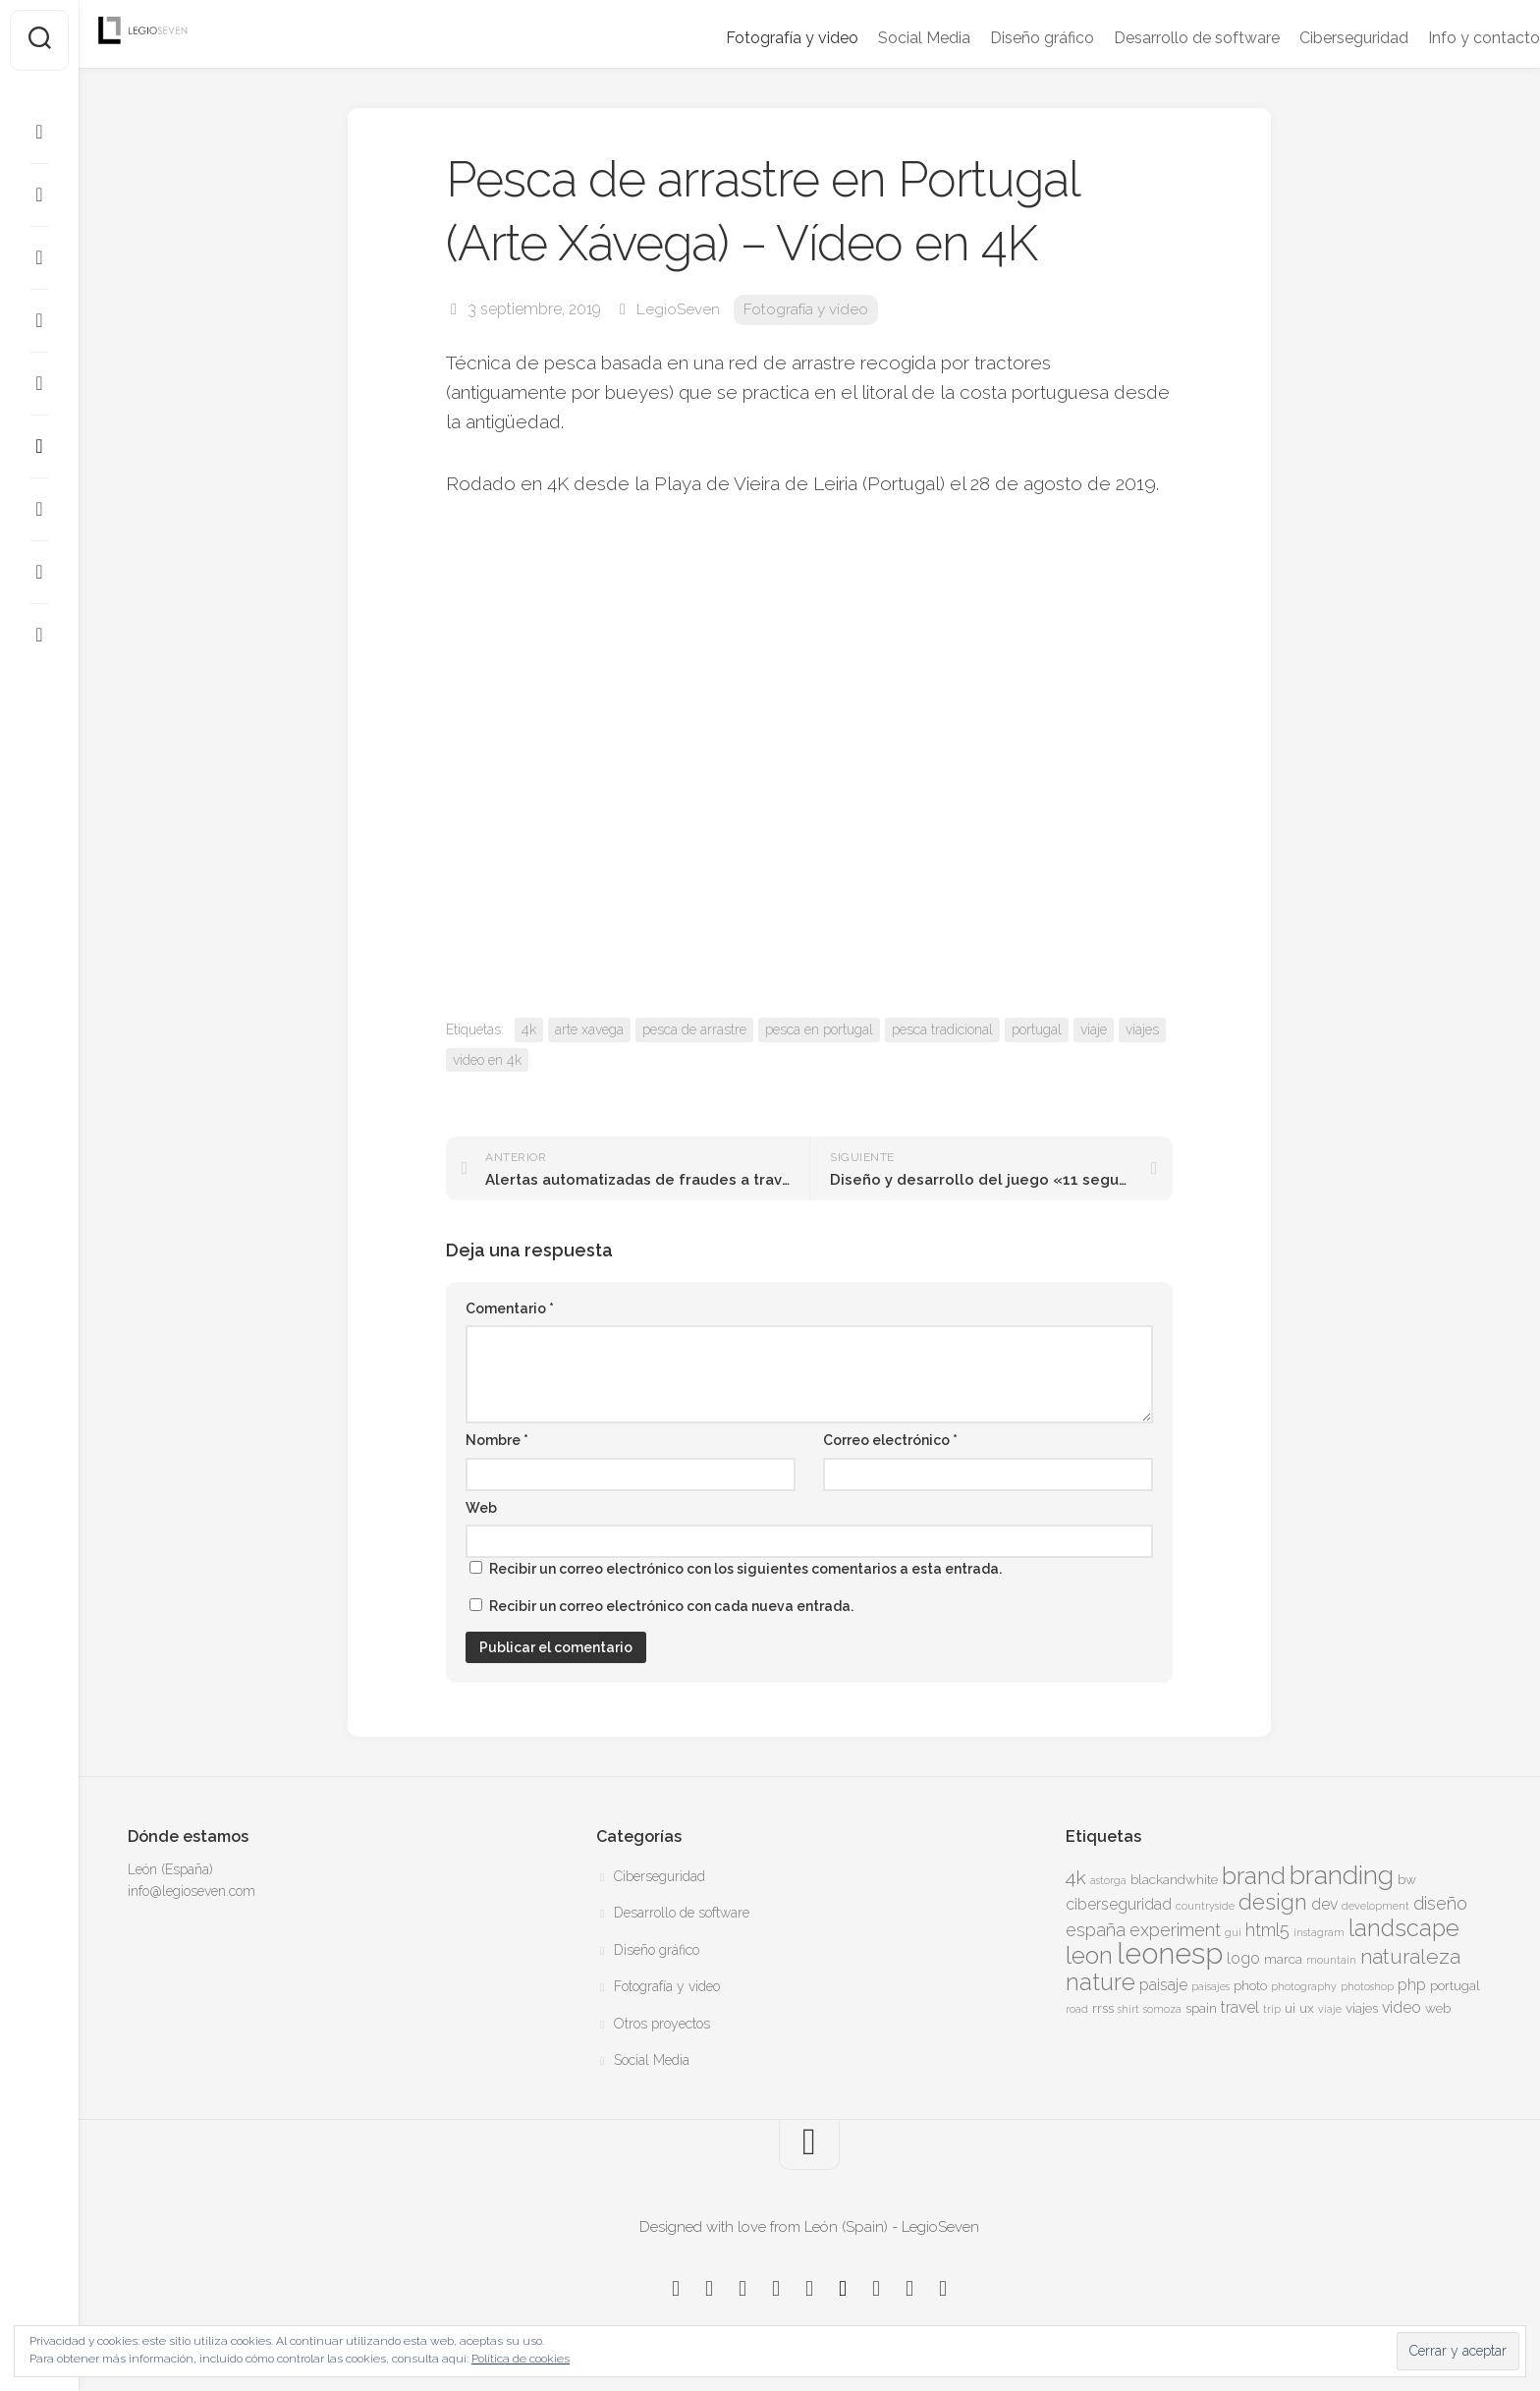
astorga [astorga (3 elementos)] (1108, 1880)
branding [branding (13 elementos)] (1342, 1875)
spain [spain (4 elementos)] (1201, 2008)
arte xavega (589, 1029)
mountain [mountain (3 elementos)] (1331, 1960)
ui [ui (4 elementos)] (1290, 2008)
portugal (1037, 1029)
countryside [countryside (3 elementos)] (1205, 1906)
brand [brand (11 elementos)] (1254, 1876)
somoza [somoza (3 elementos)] (1162, 2009)
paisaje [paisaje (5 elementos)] (1163, 1984)
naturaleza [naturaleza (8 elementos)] (1410, 1956)
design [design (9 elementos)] (1272, 1902)
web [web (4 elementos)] (1438, 2008)
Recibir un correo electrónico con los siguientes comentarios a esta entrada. (745, 1569)
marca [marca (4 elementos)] (1283, 1959)
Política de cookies (520, 2358)
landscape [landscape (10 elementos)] (1403, 1928)
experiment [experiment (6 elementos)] (1175, 1929)
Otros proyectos (662, 2023)
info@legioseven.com (191, 1891)
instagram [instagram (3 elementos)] (1319, 1932)
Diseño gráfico (1003, 37)
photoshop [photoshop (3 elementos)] (1367, 1986)
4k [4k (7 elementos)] (1076, 1877)
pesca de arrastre (694, 1029)
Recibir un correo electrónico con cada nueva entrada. (671, 1606)
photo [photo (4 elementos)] (1250, 1985)
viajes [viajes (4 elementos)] (1362, 2008)
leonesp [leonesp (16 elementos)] (1170, 1953)
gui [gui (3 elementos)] (1233, 1932)
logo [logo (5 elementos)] (1243, 1958)
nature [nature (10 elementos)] (1100, 1982)
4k (529, 1029)
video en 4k (487, 1060)
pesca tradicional (942, 1029)
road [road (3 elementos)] (1077, 2009)
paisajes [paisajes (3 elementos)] (1210, 1986)
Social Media (885, 37)
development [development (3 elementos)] (1375, 1906)
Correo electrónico (890, 1440)
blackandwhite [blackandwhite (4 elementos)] (1174, 1879)
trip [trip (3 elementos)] (1272, 2009)
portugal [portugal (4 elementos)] (1455, 1985)
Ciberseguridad (1314, 37)
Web (481, 1508)
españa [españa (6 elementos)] (1096, 1929)
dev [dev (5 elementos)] (1324, 1904)
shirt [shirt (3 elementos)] (1128, 2009)
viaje (1093, 1029)
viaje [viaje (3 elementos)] (1330, 2009)
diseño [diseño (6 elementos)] (1440, 1903)
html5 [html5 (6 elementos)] (1267, 1929)
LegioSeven (678, 309)
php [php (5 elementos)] (1412, 1984)
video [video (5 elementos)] (1401, 2007)
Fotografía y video (753, 37)
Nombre (497, 1440)
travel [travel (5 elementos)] (1240, 2007)
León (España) (170, 1869)
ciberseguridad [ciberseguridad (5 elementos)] (1119, 1904)
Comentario (510, 1308)
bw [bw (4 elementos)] (1407, 1879)
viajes (1142, 1029)
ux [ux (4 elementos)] (1306, 2008)
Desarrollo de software (1157, 37)
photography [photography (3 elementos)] (1304, 1986)
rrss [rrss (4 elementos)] (1103, 2008)
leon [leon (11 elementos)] (1089, 1955)
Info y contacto (1445, 37)
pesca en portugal (819, 1029)
